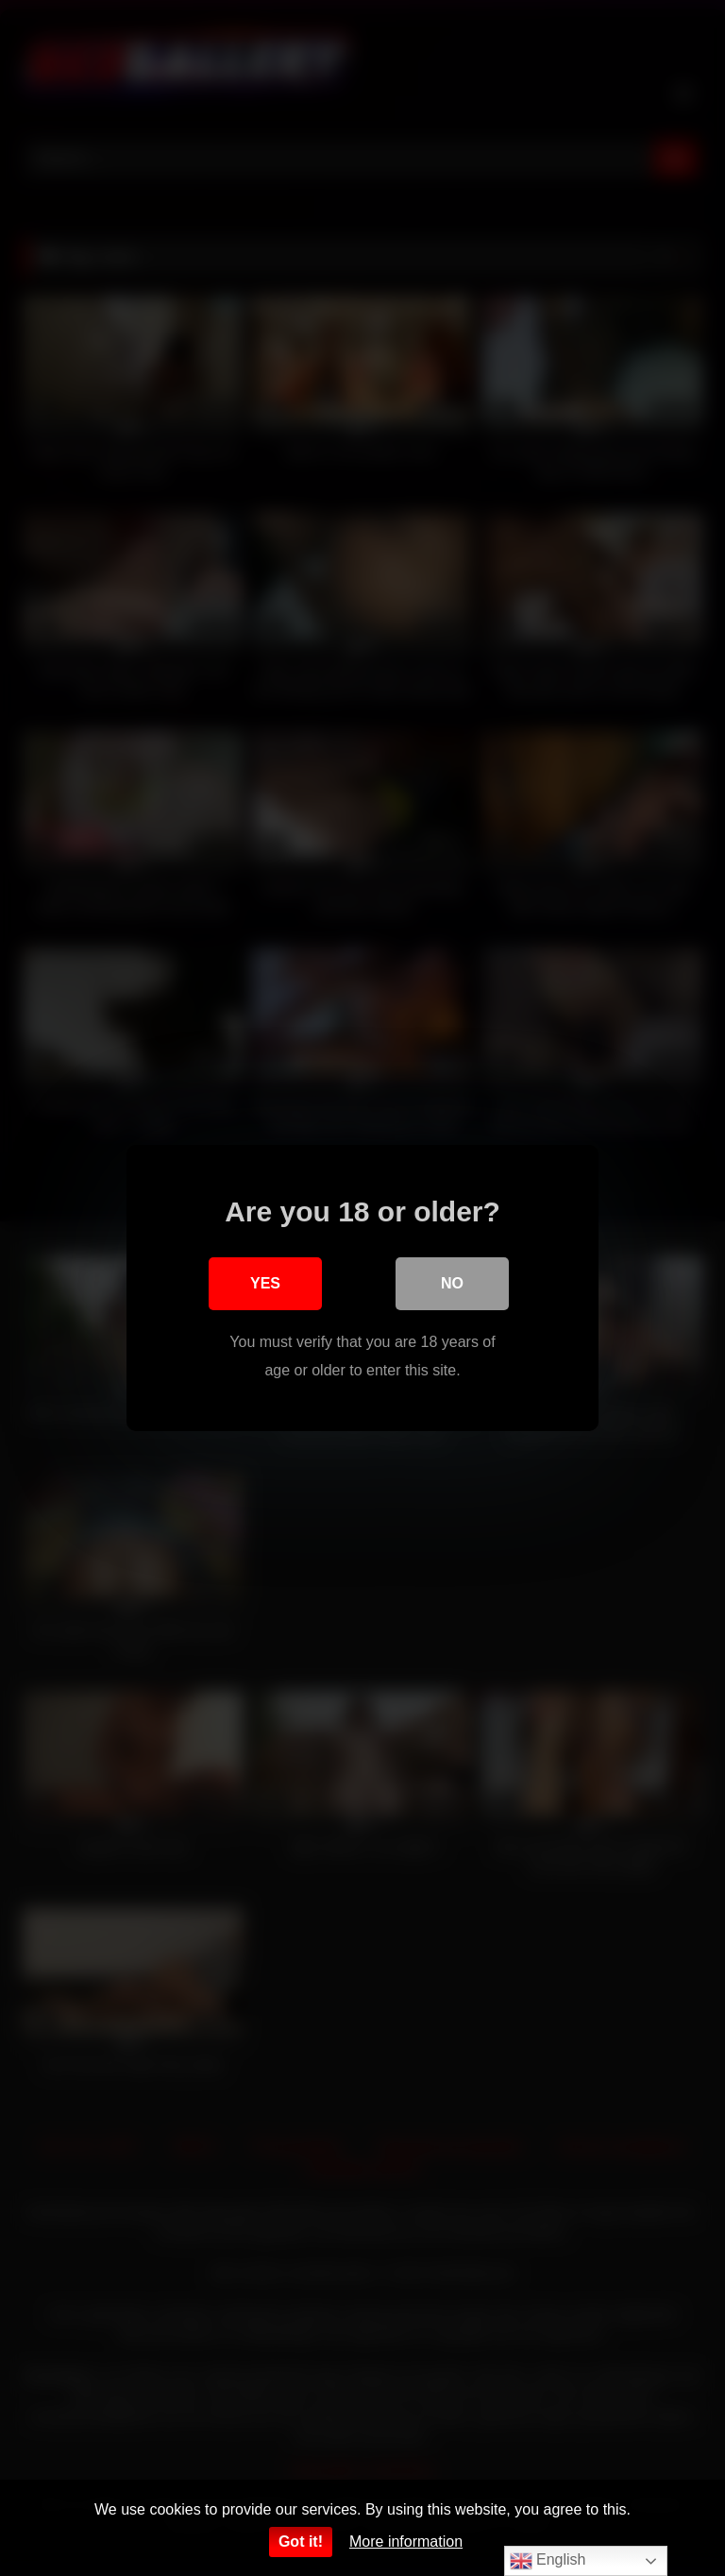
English (548, 2561)
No (452, 1283)
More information (406, 2541)
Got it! (300, 2541)
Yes (265, 1283)
